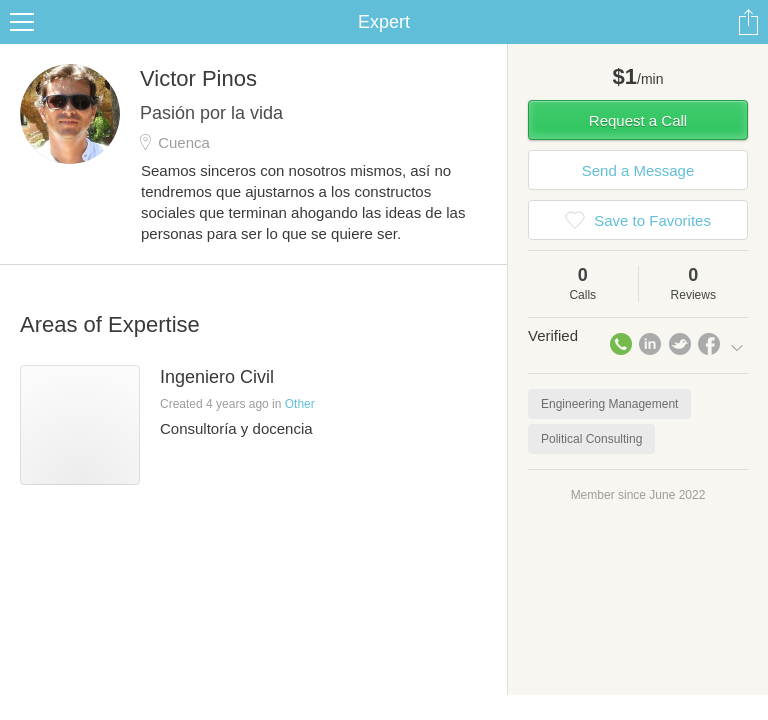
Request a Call (638, 144)
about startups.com (689, 13)
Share (748, 46)
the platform (107, 11)
